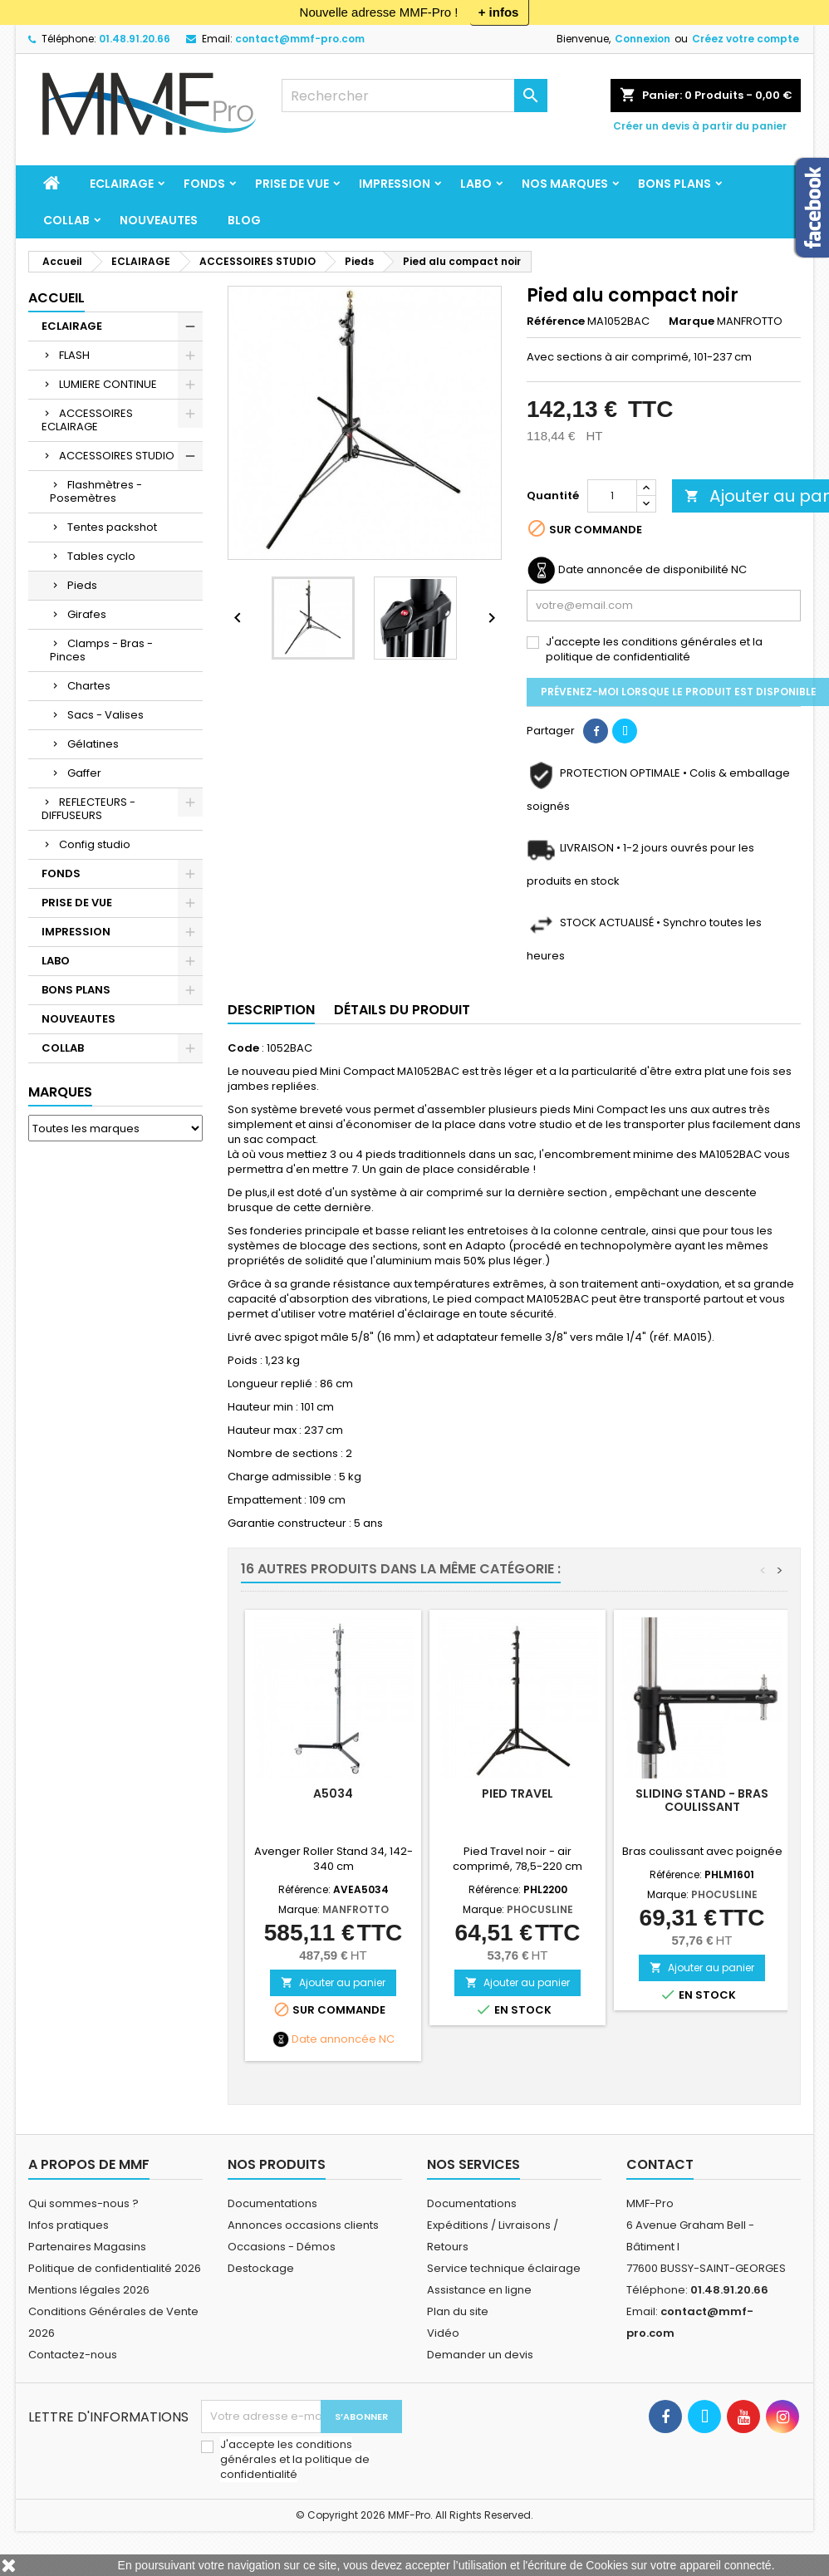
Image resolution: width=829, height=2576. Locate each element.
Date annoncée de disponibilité (643, 569)
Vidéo (443, 2333)
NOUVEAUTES (159, 220)
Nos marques (565, 183)
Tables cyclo (101, 556)
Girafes (86, 614)
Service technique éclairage (504, 2268)
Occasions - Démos (282, 2247)
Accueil (56, 297)
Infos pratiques (68, 2225)
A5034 (333, 1793)
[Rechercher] (414, 95)
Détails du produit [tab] (402, 1009)
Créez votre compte (745, 39)
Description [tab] (271, 1009)
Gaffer (84, 773)
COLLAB (66, 220)
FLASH (74, 355)
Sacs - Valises (105, 715)
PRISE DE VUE (292, 183)
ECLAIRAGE (122, 183)
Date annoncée (334, 2039)
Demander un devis (480, 2355)
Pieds (82, 585)
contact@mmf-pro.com (300, 39)
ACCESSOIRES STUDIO (116, 456)
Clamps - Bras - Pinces (101, 650)
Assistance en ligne (479, 2290)
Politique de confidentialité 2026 (114, 2268)
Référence (556, 321)
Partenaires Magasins (87, 2247)
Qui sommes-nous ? (83, 2203)
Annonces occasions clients (303, 2225)
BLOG (244, 220)
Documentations (272, 2203)
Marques (60, 1092)
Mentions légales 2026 (89, 2290)
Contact (660, 2164)
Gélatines (93, 744)
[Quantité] (612, 496)
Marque (691, 321)
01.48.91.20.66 (134, 39)
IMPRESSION (394, 183)
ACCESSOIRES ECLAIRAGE (87, 419)
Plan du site (457, 2311)
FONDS (204, 183)
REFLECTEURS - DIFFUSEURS (88, 808)
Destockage (261, 2268)
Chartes (88, 686)
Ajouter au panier (333, 1982)
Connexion (642, 39)
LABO (476, 183)
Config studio (94, 844)
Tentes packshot (112, 527)
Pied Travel (517, 1793)
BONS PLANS (674, 183)
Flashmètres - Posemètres (96, 491)
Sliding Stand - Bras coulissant (701, 1800)
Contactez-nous (72, 2355)
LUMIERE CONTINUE (108, 384)
